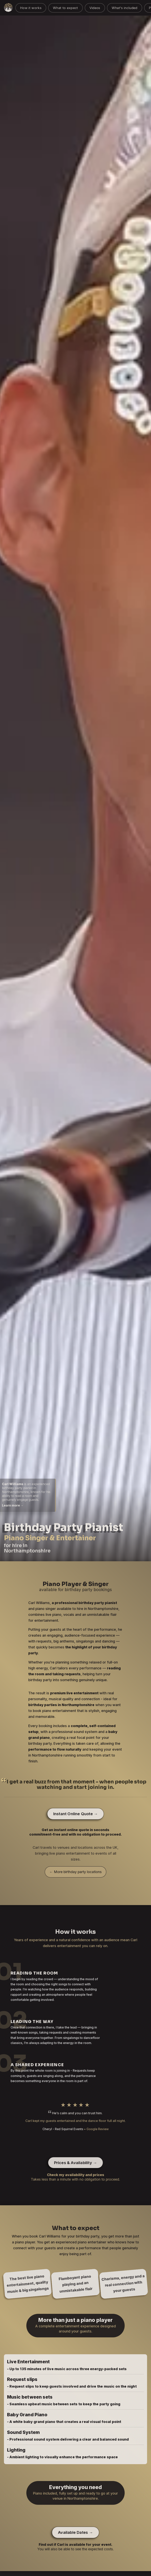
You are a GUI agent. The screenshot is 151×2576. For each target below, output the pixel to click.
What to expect (65, 8)
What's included (124, 8)
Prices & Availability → (75, 2162)
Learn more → (13, 1505)
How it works (30, 8)
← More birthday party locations (75, 1872)
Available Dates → (75, 2532)
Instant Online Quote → (75, 1813)
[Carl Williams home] (4, 8)
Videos (94, 8)
